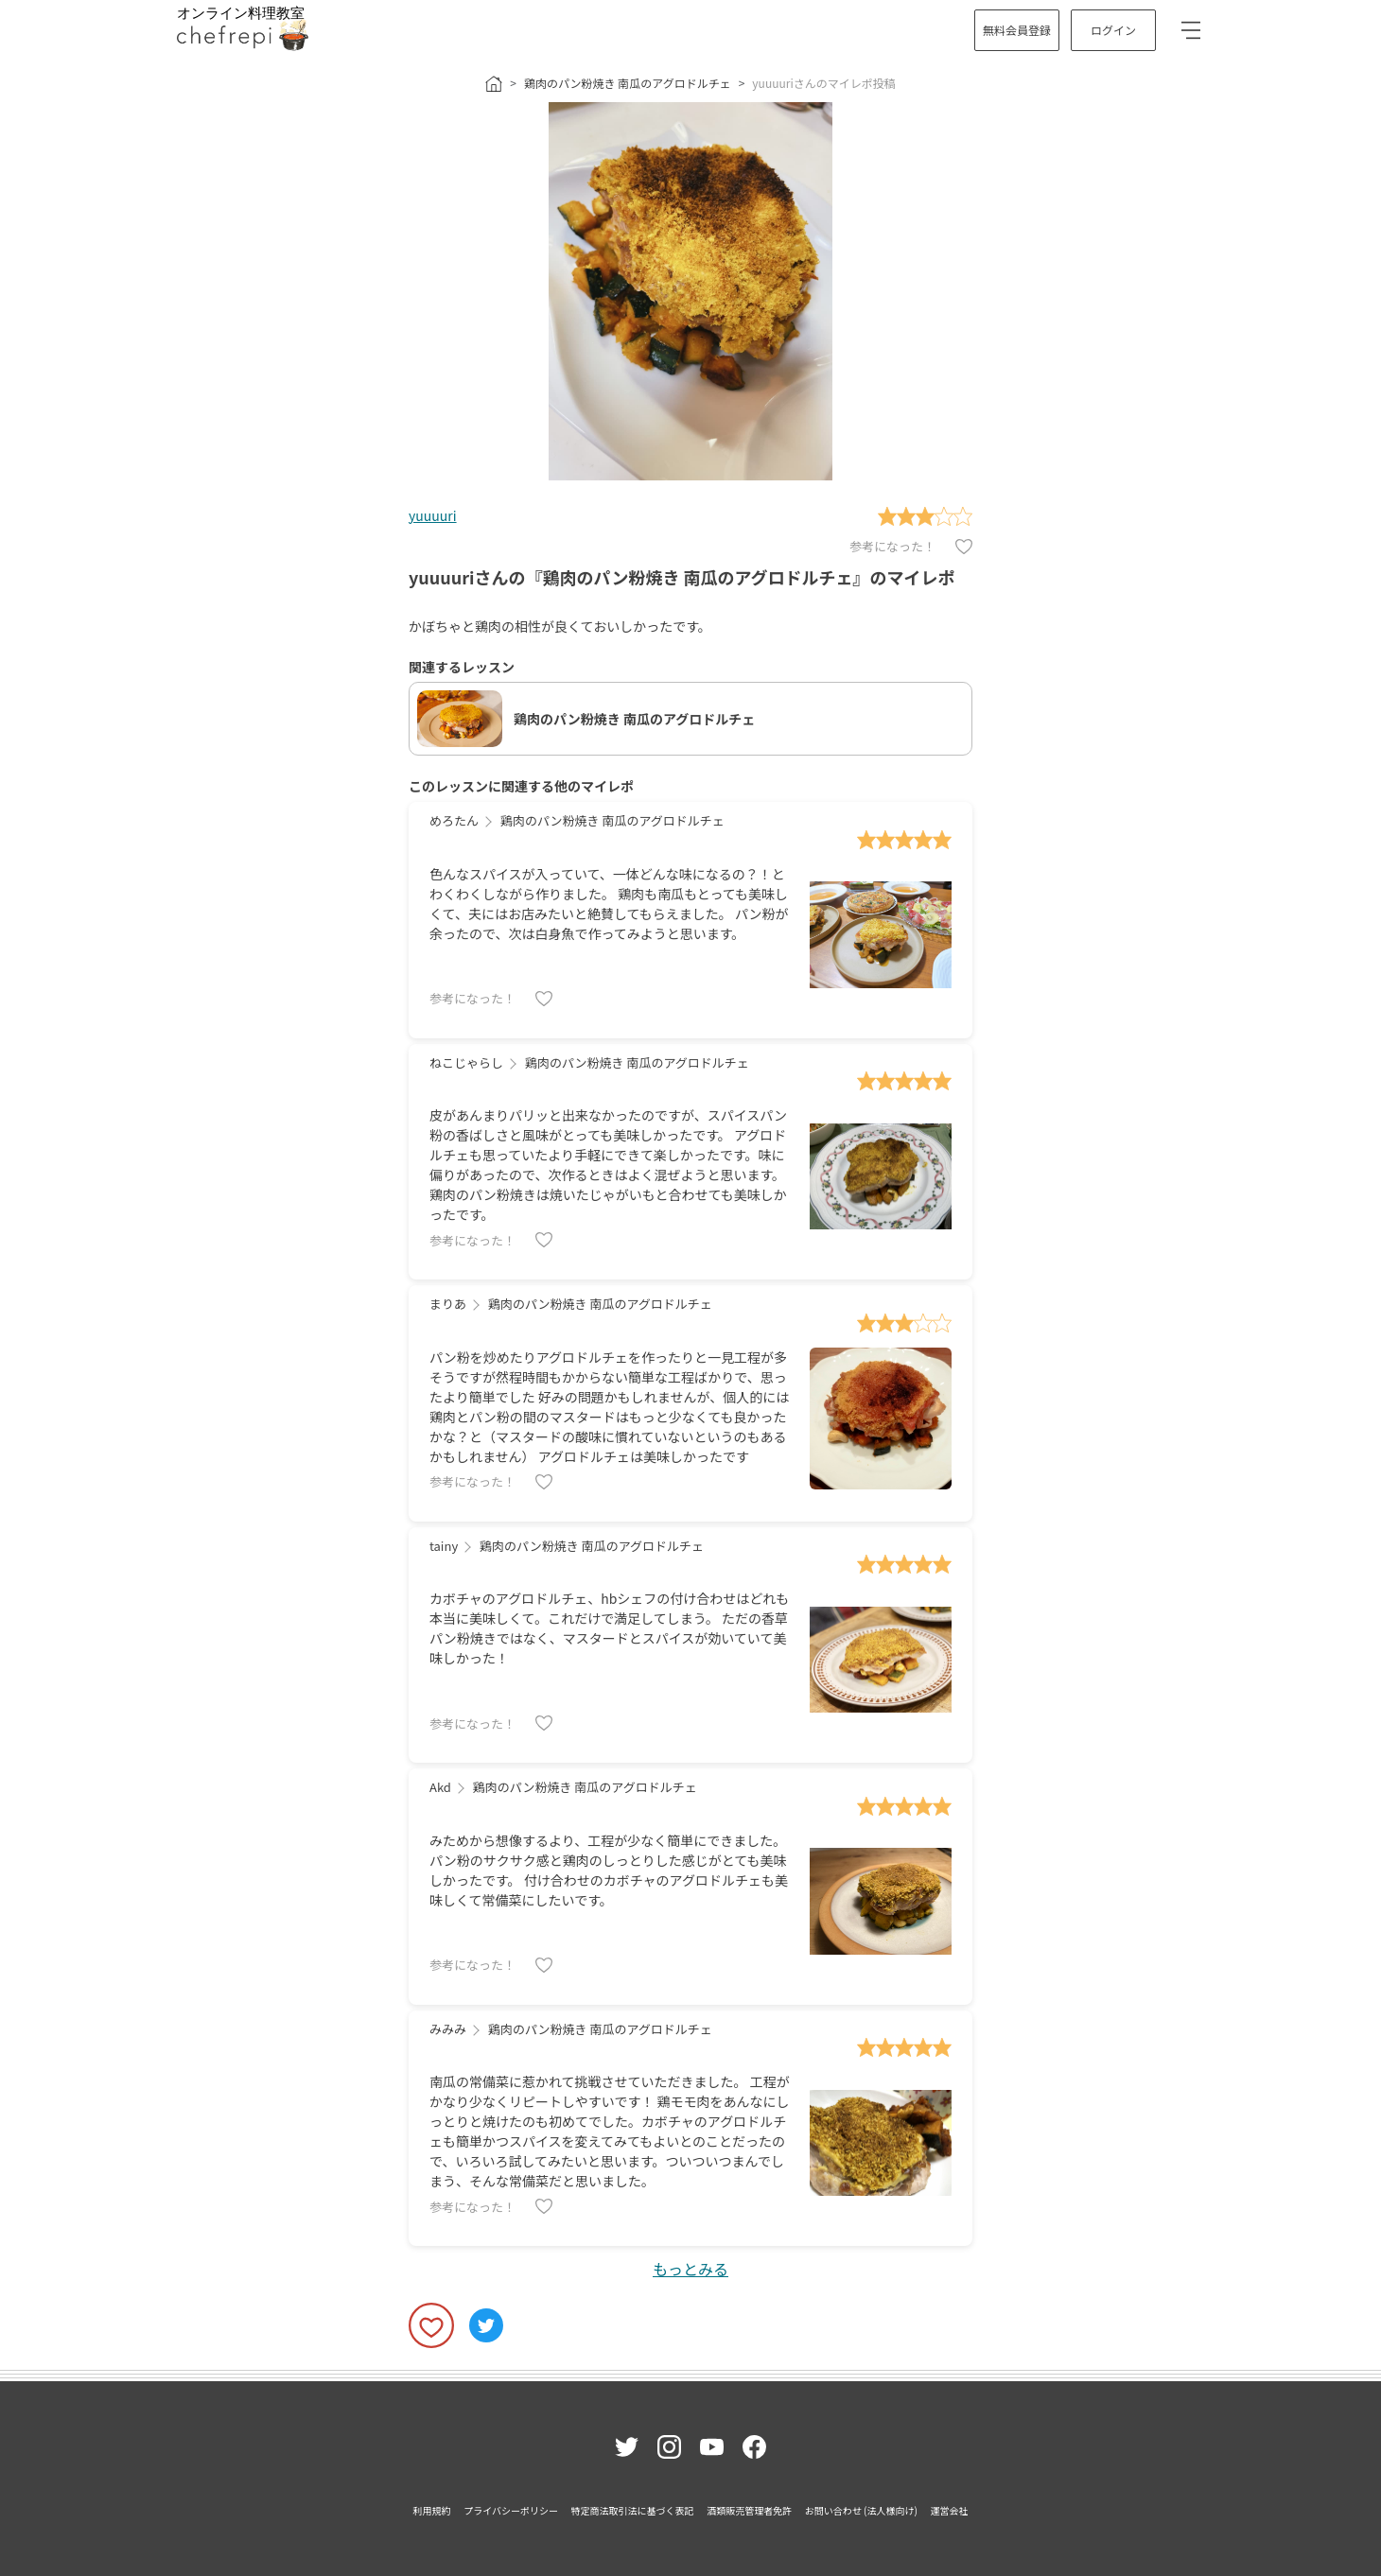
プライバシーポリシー (510, 2510)
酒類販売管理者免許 (749, 2510)
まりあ (447, 1304)
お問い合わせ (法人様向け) (861, 2510)
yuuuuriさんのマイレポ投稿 (823, 83)
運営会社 (949, 2510)
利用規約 (432, 2510)
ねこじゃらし (466, 1062)
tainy (443, 1546)
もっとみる (690, 2268)
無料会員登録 (1017, 30)
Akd (440, 1787)
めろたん (454, 820)
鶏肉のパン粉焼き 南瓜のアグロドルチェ (627, 83)
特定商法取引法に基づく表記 (632, 2510)
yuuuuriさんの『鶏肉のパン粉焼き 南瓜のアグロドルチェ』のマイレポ (682, 577)
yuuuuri (433, 515)
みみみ (447, 2029)
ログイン (1113, 30)
